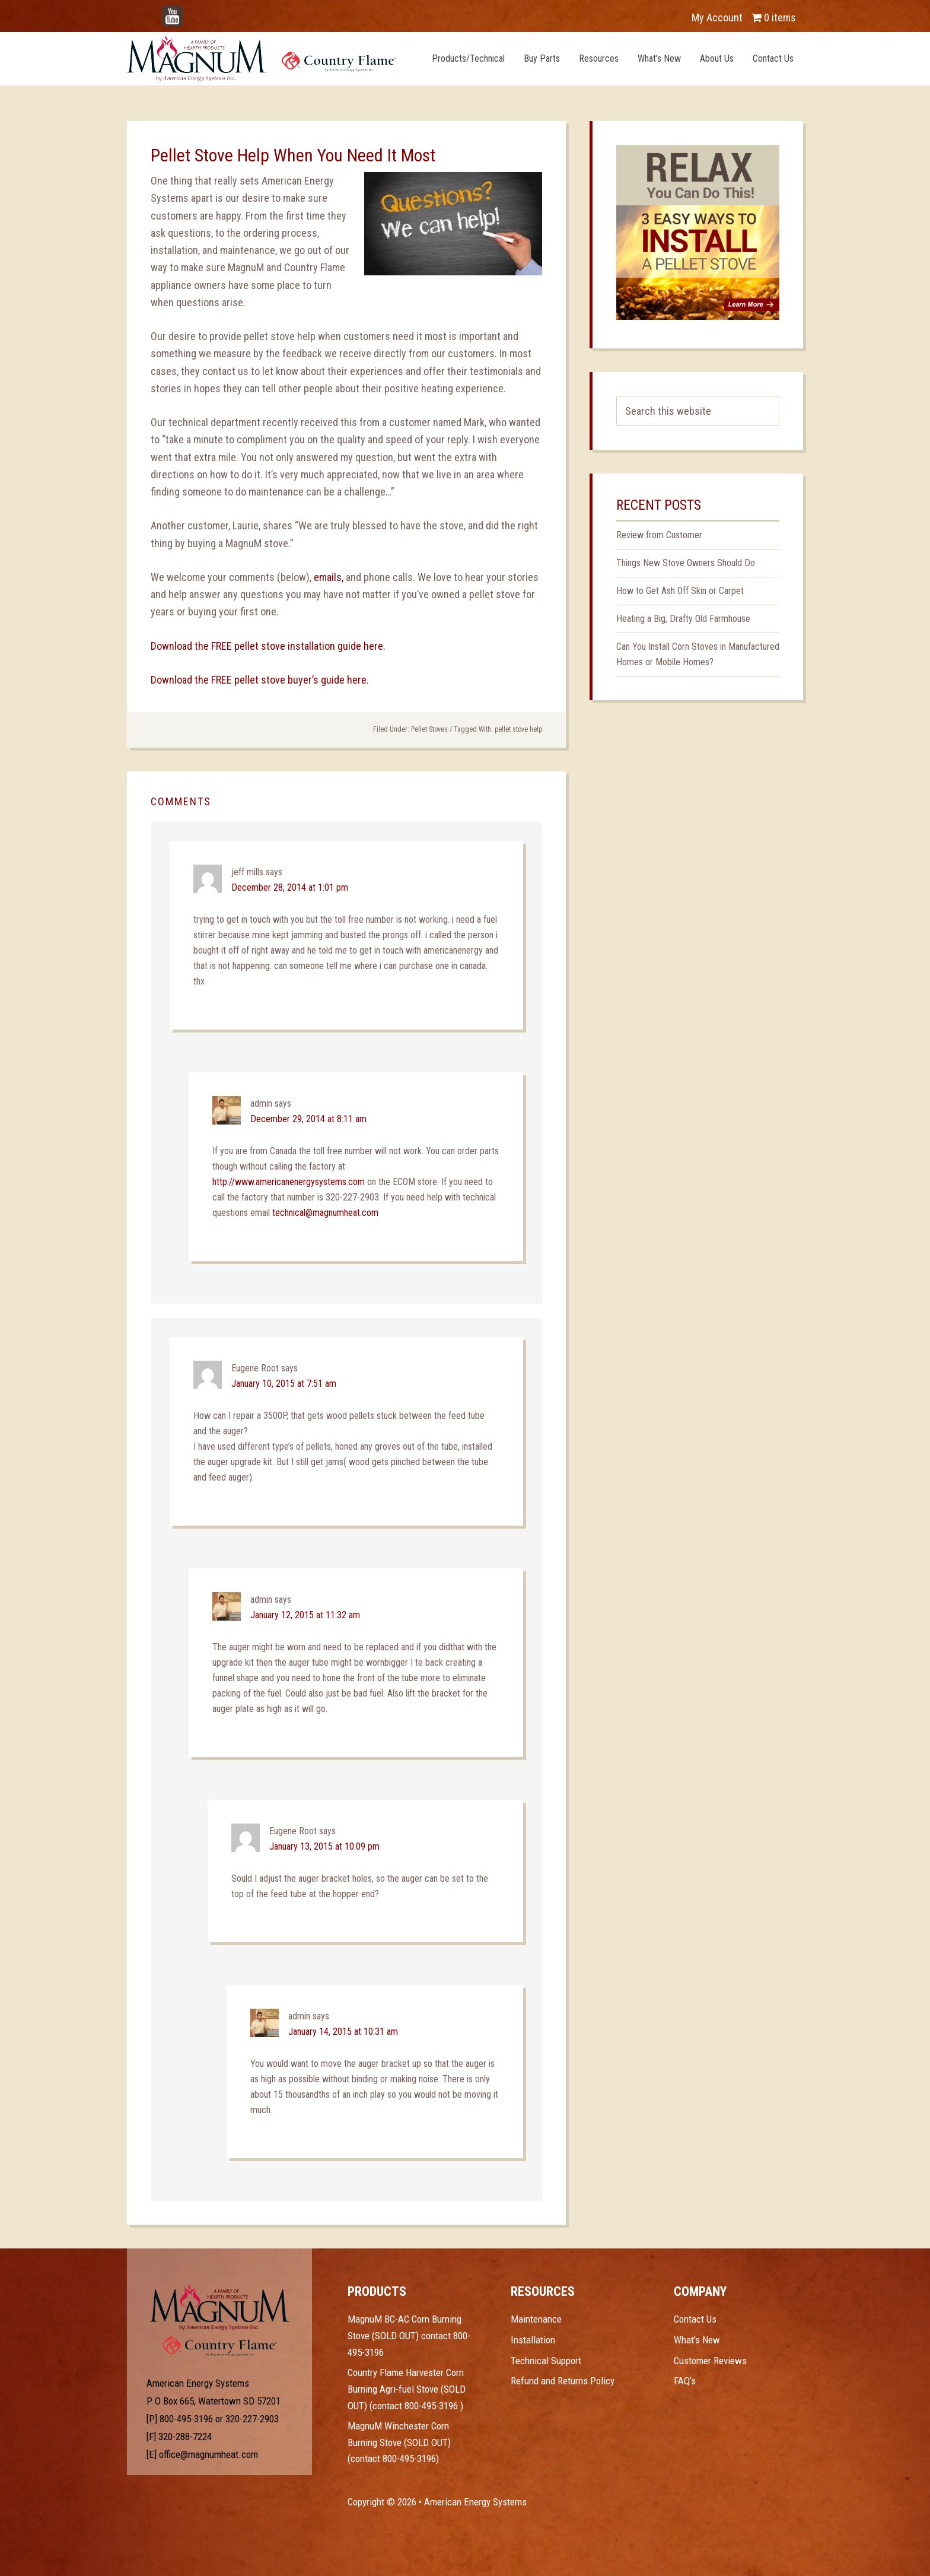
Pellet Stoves (429, 729)
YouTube (189, 11)
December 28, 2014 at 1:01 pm (289, 887)
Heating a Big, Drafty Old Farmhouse (683, 618)
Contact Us (695, 2319)
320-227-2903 (252, 2419)
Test (219, 2307)
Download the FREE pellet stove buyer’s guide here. (260, 680)
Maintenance (536, 2319)
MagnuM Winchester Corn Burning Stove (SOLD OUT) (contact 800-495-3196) (399, 2442)
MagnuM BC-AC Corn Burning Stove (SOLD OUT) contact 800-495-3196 (409, 2335)
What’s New (697, 2340)
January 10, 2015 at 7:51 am (283, 1383)
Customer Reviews (710, 2361)
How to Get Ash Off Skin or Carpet (680, 590)
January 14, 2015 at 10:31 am (343, 2031)
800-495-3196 (186, 2419)
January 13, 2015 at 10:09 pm (324, 1846)
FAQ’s (685, 2381)
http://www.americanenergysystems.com (288, 1181)
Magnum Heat (261, 58)
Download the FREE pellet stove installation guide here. (268, 646)
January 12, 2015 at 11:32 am (305, 1615)
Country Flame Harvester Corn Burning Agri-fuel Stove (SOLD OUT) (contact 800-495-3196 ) (407, 2389)
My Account (717, 17)
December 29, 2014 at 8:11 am (308, 1119)
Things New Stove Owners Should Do (685, 562)
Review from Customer (659, 535)
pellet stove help (518, 729)
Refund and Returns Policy (562, 2381)
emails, (330, 577)
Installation (533, 2340)
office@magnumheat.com (208, 2454)
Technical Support (546, 2361)
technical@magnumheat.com (325, 1212)
